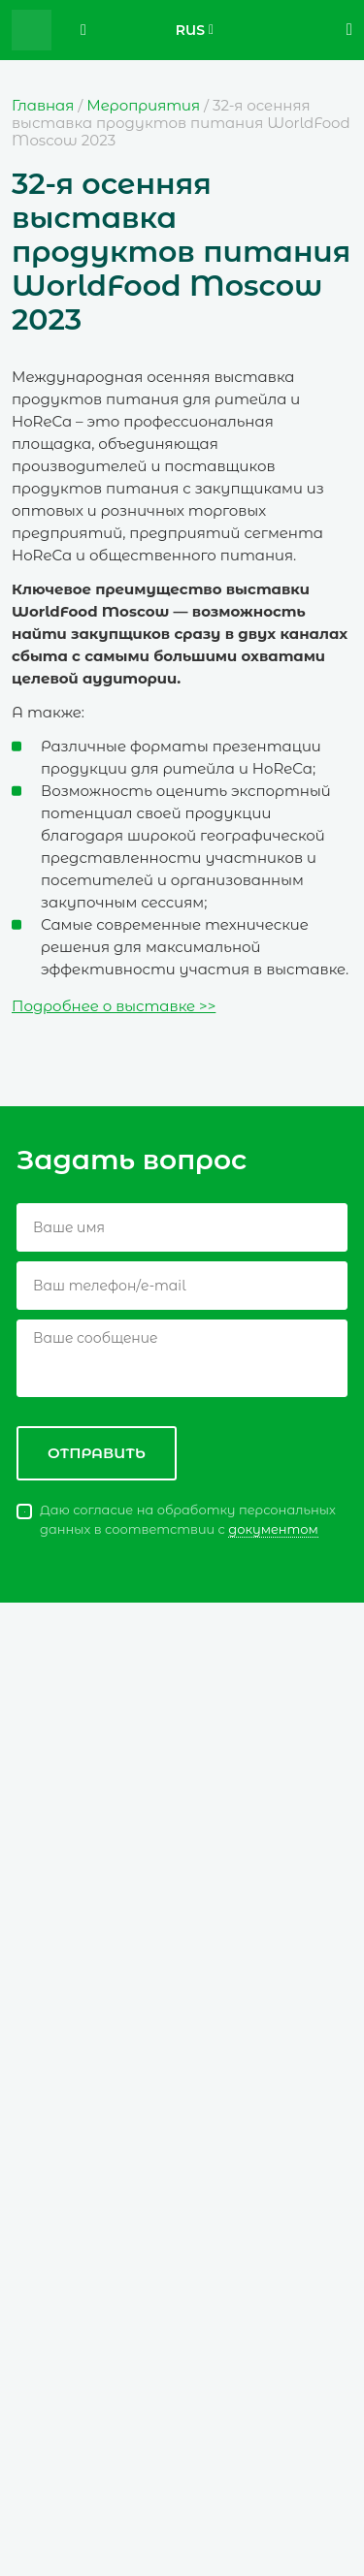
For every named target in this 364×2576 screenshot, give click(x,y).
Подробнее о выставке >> (113, 1006)
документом (273, 1529)
